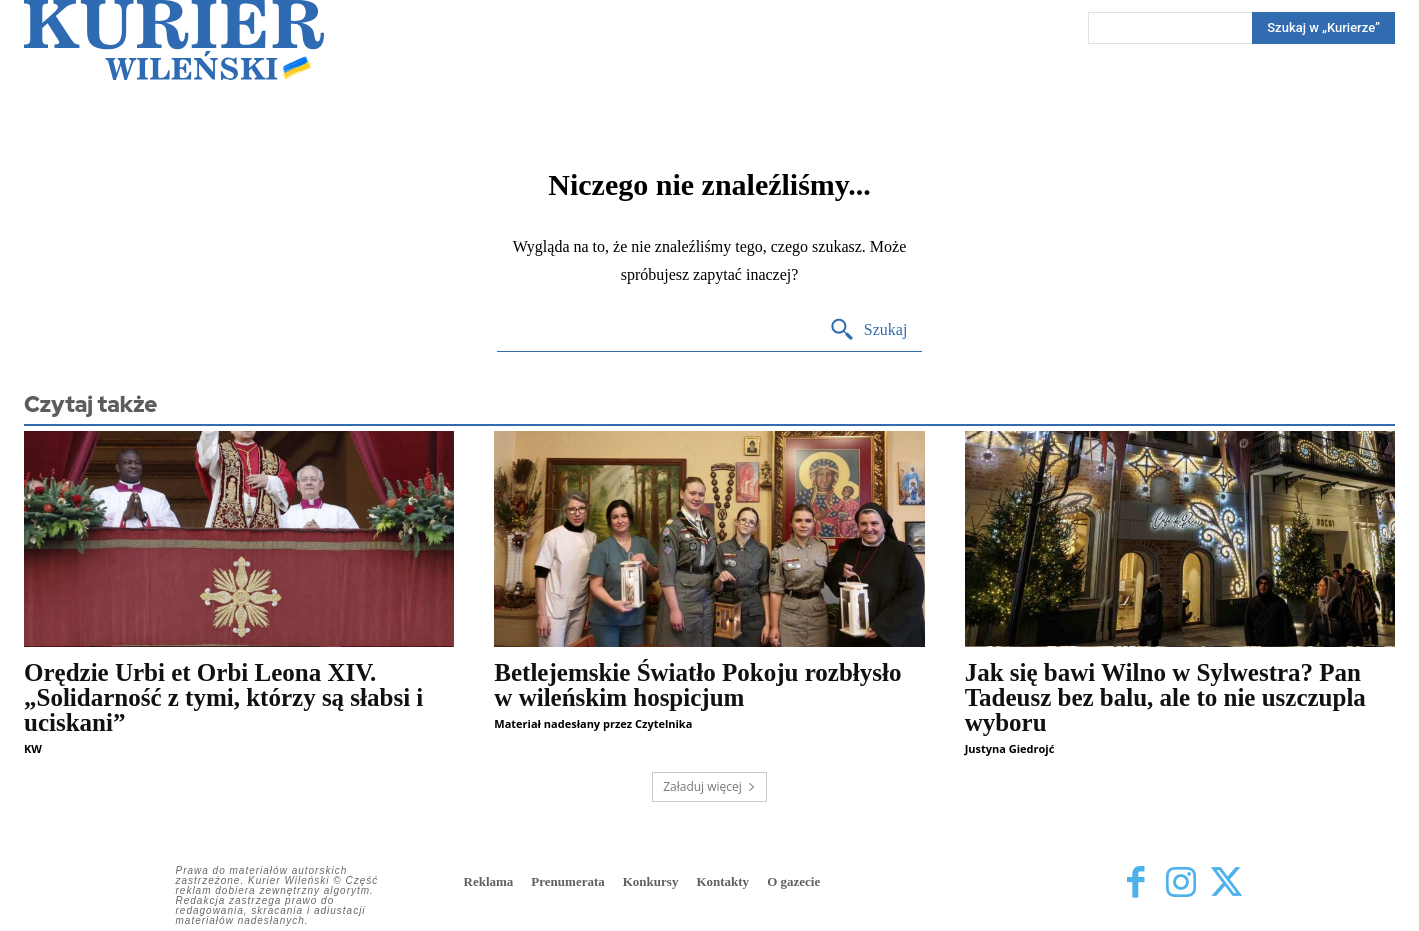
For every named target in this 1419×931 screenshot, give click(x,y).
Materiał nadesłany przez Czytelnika (593, 723)
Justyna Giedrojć (1010, 748)
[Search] (1323, 28)
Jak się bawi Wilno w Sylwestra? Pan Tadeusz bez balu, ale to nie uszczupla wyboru (1165, 697)
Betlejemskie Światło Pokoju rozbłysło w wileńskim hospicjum (697, 685)
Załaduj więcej (709, 786)
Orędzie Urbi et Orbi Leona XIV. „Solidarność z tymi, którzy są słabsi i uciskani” (223, 697)
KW (33, 748)
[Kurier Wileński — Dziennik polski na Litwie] (174, 40)
